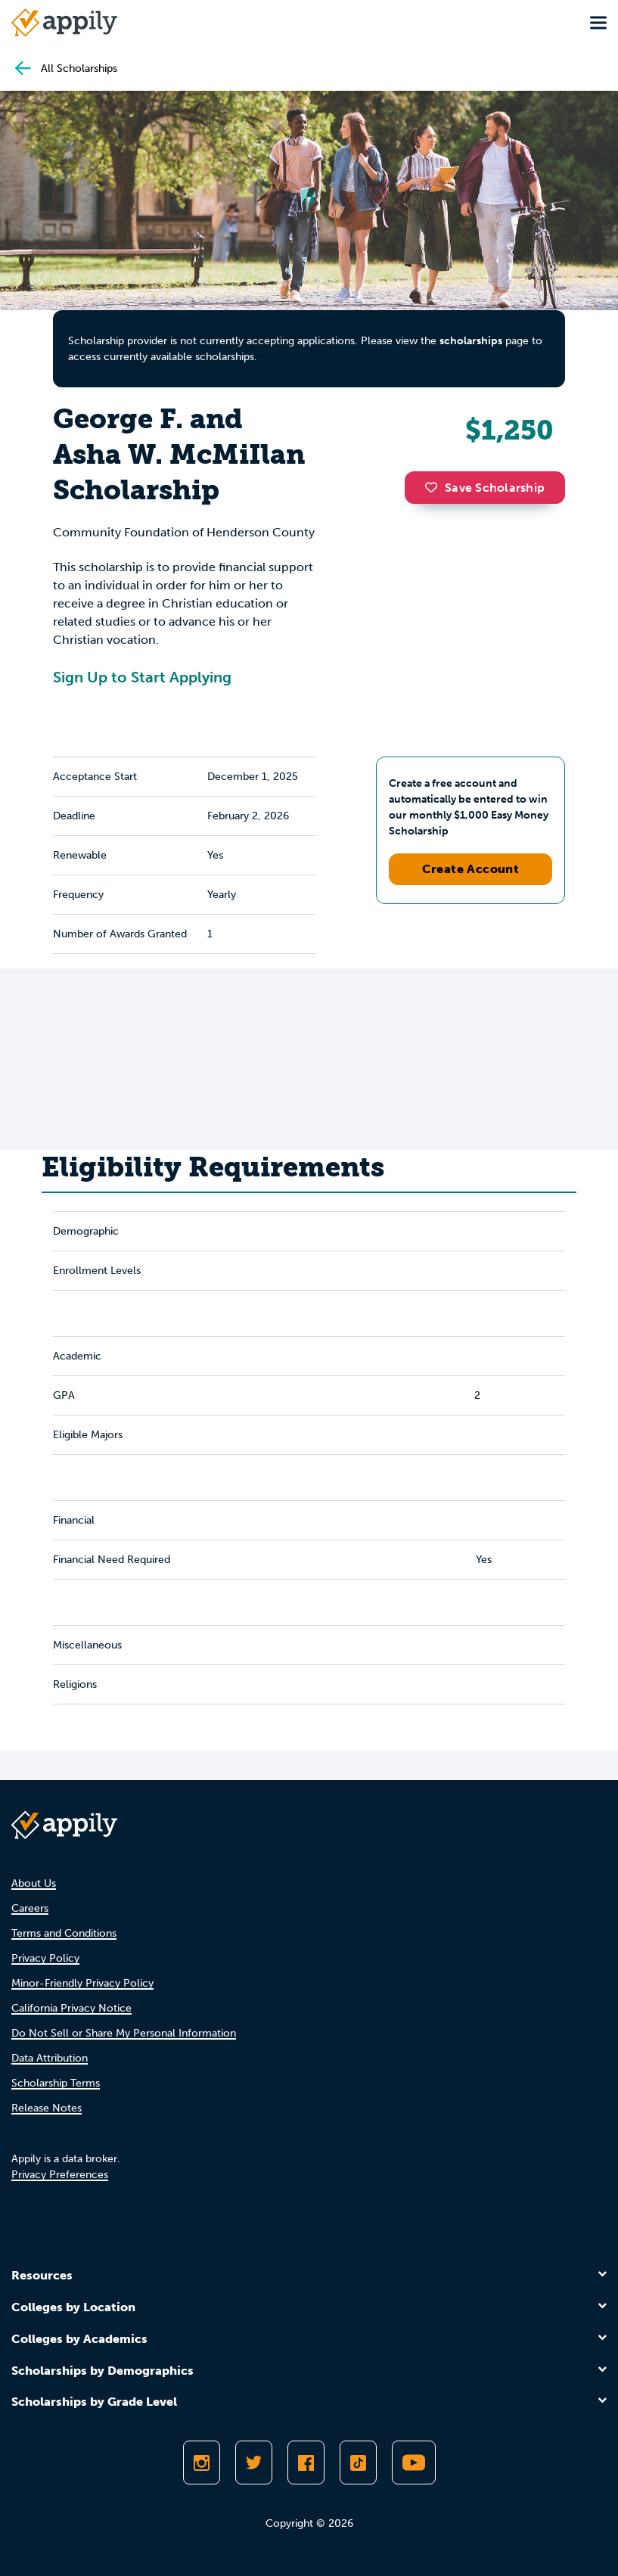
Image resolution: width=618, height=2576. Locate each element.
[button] (435, 487)
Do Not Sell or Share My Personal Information (123, 2033)
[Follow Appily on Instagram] (201, 2462)
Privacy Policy (45, 1958)
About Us (33, 1883)
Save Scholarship (485, 487)
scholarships (470, 340)
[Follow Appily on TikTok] (358, 2462)
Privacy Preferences (59, 2174)
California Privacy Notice (71, 2008)
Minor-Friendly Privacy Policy (82, 1983)
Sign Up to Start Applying (142, 677)
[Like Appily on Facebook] (306, 2462)
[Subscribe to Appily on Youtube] (414, 2462)
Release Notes (46, 2108)
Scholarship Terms (55, 2083)
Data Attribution (49, 2058)
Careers (29, 1908)
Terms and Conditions (63, 1933)
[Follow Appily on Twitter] (253, 2462)
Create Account (471, 869)
